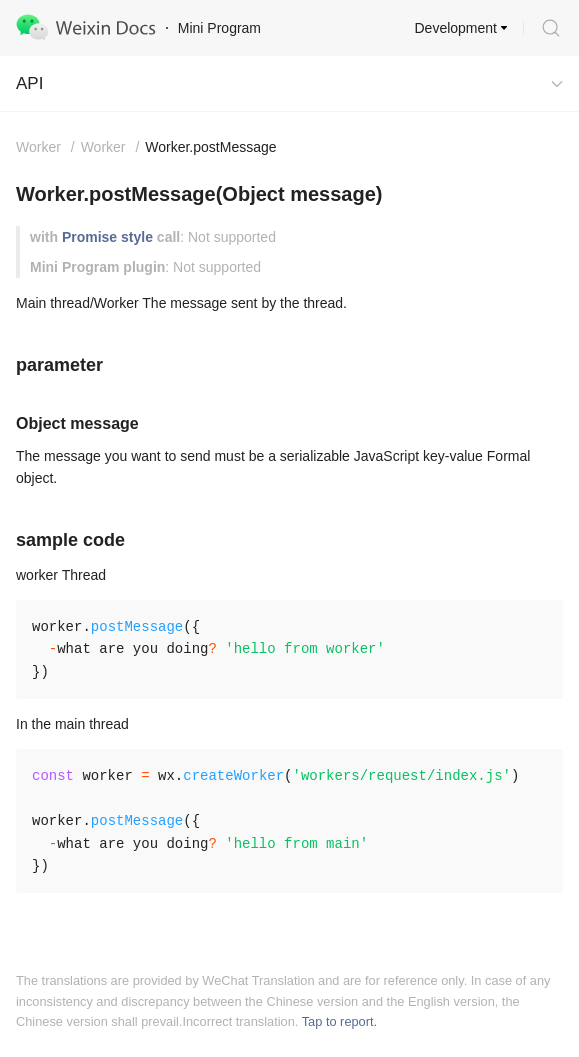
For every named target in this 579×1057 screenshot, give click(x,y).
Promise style (107, 237)
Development (456, 28)
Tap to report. (339, 1021)
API (29, 83)
